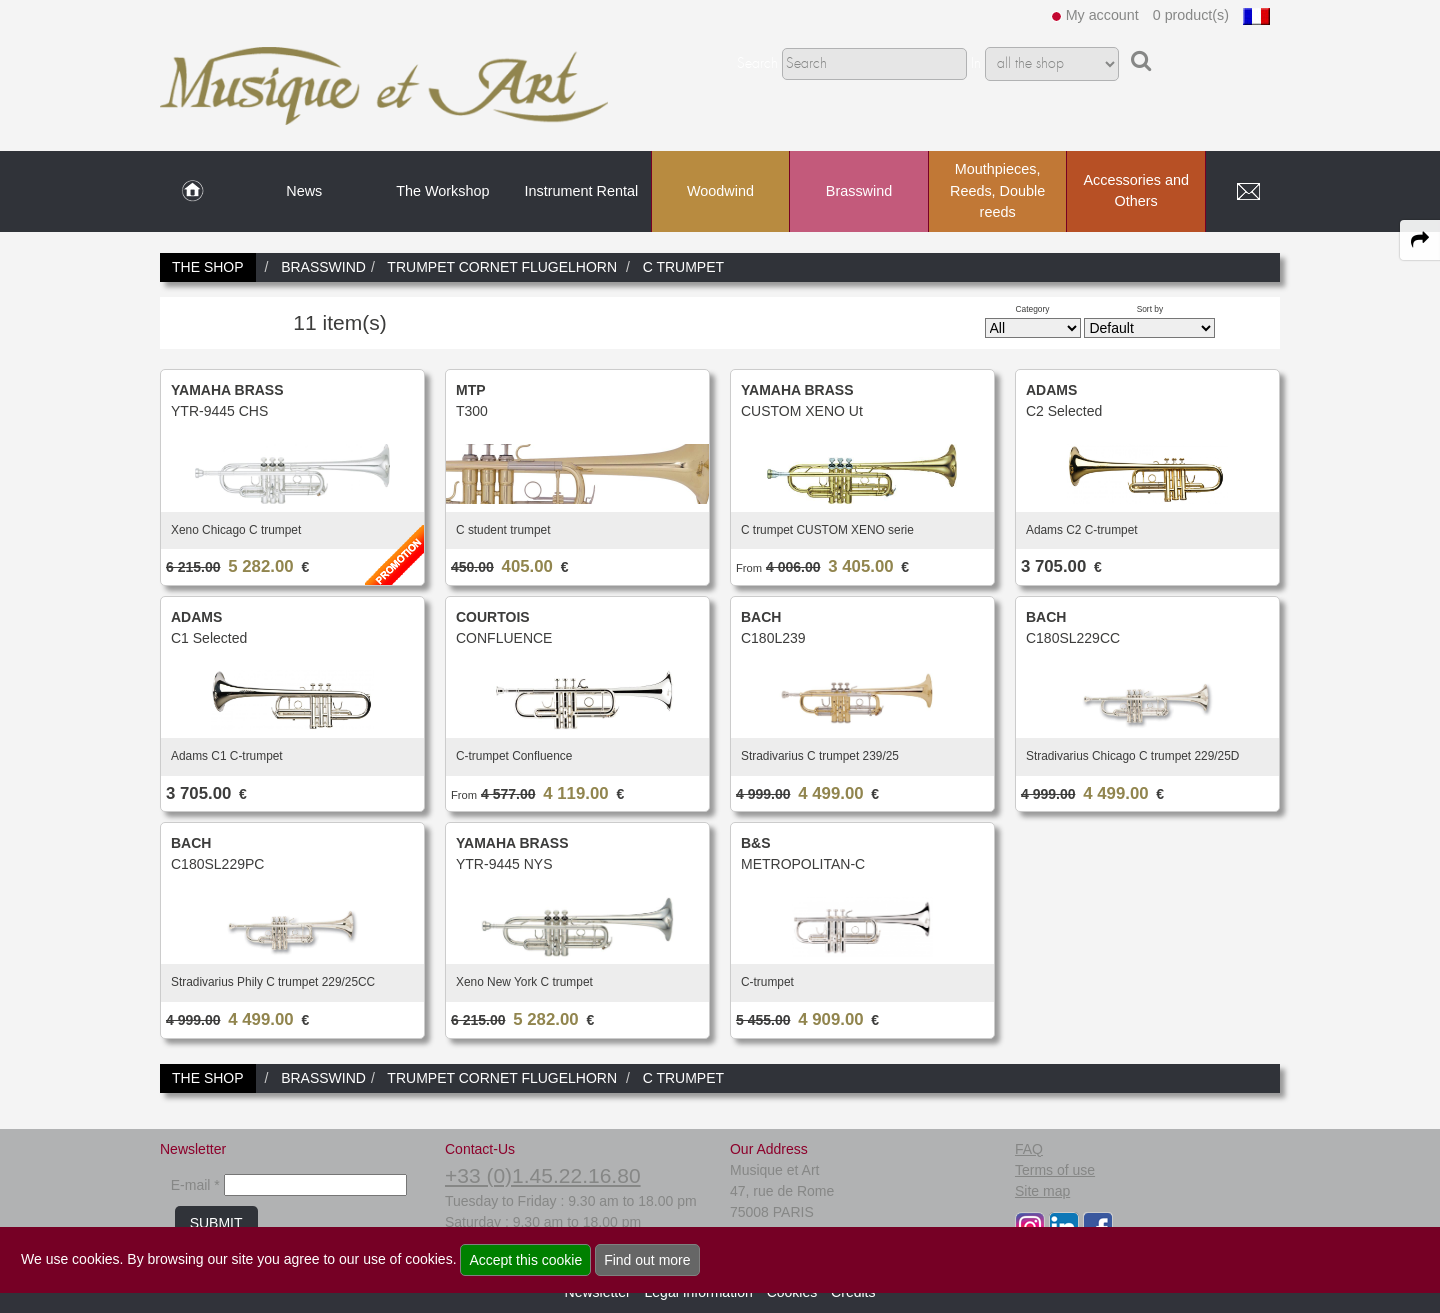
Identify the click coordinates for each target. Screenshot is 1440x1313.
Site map (1042, 1191)
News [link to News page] (304, 191)
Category (1033, 309)
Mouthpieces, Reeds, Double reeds (997, 190)
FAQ (1029, 1149)
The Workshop (442, 191)
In (976, 64)
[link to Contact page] (1248, 192)
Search (757, 64)
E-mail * (195, 1185)
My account (1102, 15)
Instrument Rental (582, 191)
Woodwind (720, 191)
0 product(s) (1191, 15)
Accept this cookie (525, 1260)
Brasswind (859, 191)
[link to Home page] (192, 192)
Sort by (1150, 309)
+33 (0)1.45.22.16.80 (543, 1175)
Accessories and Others (1136, 191)
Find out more (647, 1260)
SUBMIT (216, 1223)
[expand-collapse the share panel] (1420, 240)
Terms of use (1055, 1170)
